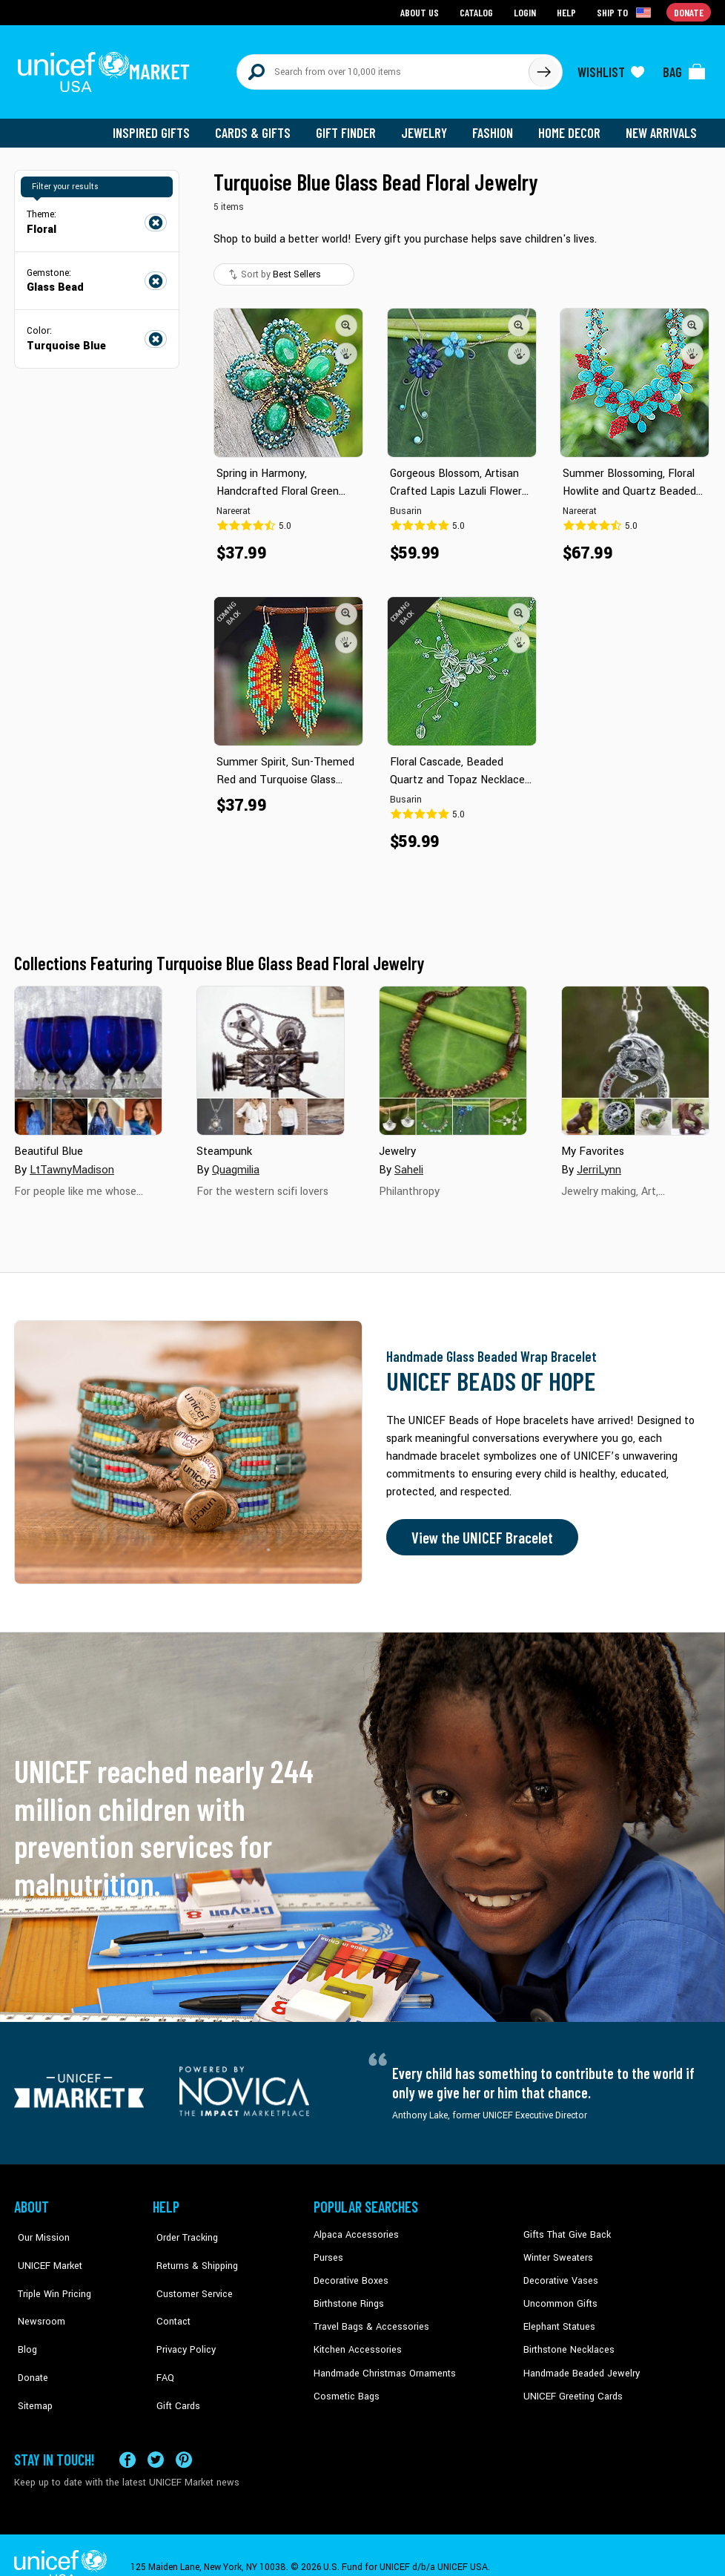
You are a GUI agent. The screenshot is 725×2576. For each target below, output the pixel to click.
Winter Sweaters (556, 2251)
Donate (29, 2341)
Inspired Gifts (162, 126)
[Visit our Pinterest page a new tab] (184, 2435)
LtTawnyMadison (71, 1162)
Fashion (496, 126)
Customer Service (189, 2273)
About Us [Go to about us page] (422, 11)
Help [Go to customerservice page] (567, 11)
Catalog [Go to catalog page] (478, 11)
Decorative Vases (559, 2273)
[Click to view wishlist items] (611, 68)
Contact (169, 2295)
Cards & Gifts (261, 126)
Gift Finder (352, 126)
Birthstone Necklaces (566, 2341)
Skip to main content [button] (362, 0)
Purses (328, 2251)
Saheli (408, 1162)
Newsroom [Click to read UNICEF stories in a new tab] (36, 2295)
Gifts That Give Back (564, 2228)
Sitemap (31, 2364)
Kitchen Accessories (355, 2341)
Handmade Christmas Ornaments (382, 2364)
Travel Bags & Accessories (368, 2318)
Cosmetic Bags (345, 2386)
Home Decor (572, 126)
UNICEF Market (44, 2251)
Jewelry (429, 126)
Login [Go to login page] (526, 11)
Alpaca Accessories (354, 2228)
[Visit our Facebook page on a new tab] (127, 2435)
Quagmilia (235, 1162)
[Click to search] (543, 68)
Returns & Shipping (192, 2251)
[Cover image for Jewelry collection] (453, 1054)
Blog (23, 2318)
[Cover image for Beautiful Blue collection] (88, 1054)
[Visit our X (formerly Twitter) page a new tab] (156, 2435)
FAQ (162, 2341)
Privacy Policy (181, 2318)
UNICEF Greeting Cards (569, 2386)
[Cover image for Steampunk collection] (270, 1054)
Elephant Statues (558, 2318)
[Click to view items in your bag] (684, 68)
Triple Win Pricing (49, 2273)
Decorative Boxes (349, 2273)
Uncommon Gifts (559, 2295)
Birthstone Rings (348, 2295)
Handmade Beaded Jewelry (578, 2364)
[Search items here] (383, 68)
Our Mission (39, 2228)
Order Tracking (182, 2228)
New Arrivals (662, 126)
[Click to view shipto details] (626, 12)
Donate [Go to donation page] (689, 11)
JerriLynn (599, 1162)
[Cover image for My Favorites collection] (635, 1054)
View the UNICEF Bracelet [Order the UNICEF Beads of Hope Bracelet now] (479, 1531)
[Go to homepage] (106, 68)
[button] (346, 318)
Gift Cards (173, 2364)
